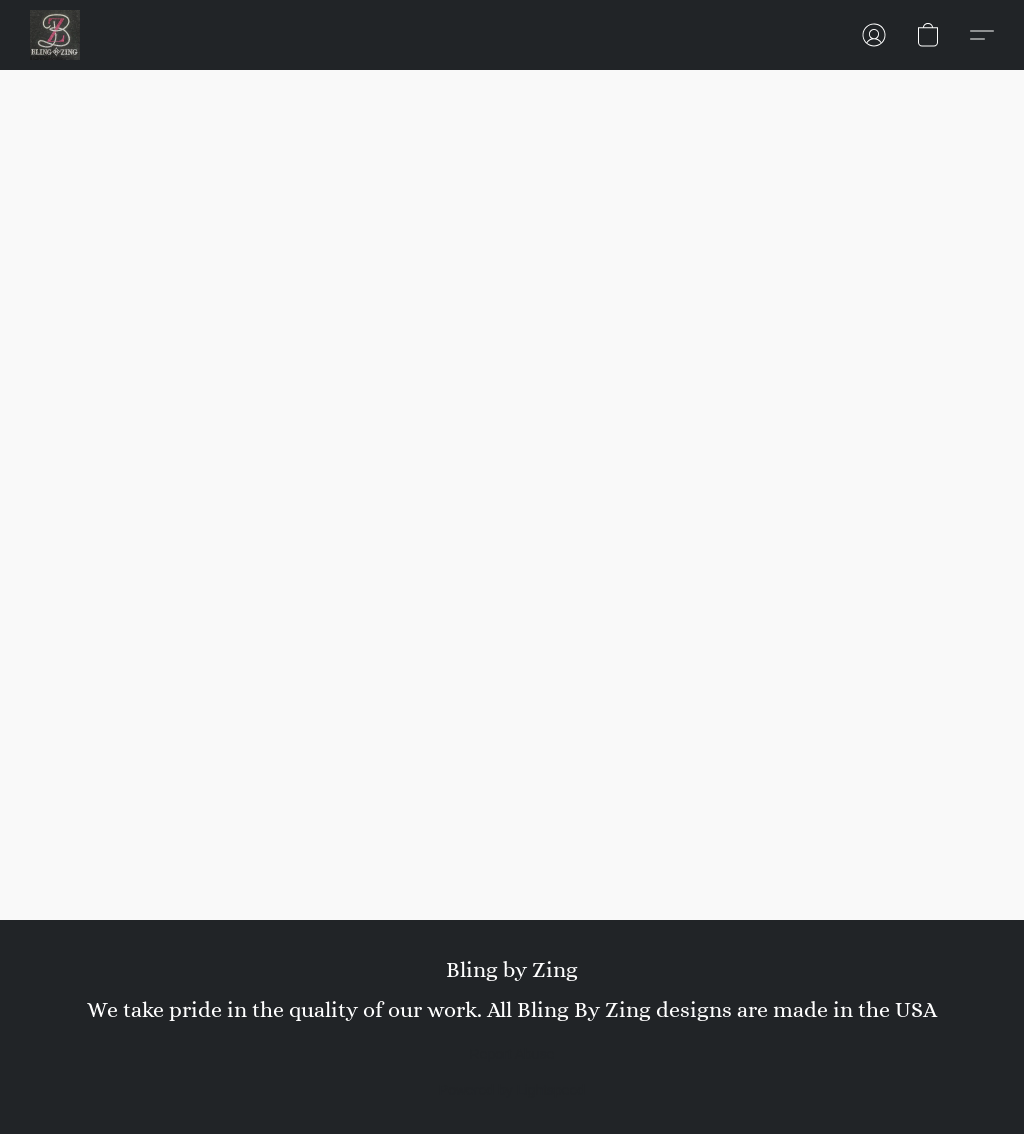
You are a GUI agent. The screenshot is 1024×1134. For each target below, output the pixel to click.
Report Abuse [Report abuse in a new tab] (512, 1054)
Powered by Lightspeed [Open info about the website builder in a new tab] (512, 1090)
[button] (55, 35)
